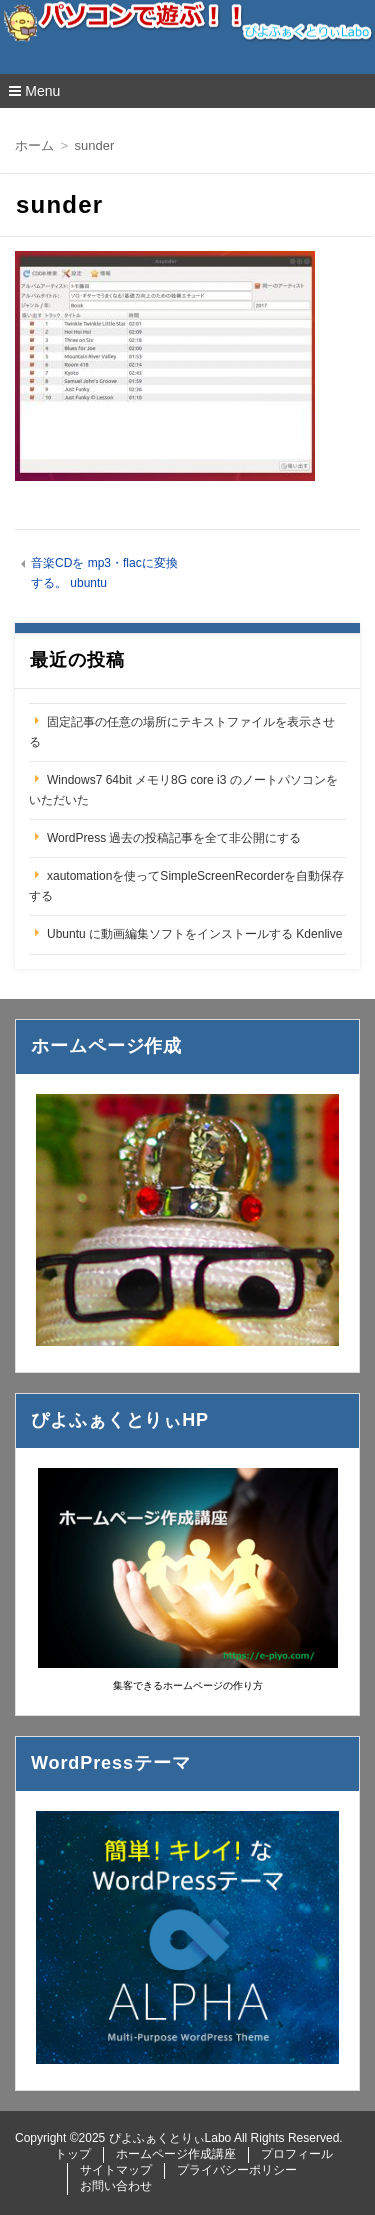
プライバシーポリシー (237, 2170)
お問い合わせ (116, 2186)
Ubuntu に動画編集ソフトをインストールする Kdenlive (194, 934)
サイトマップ (116, 2170)
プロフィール (297, 2154)
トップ (73, 2154)
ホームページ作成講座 (176, 2154)
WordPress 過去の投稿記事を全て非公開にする (174, 838)
